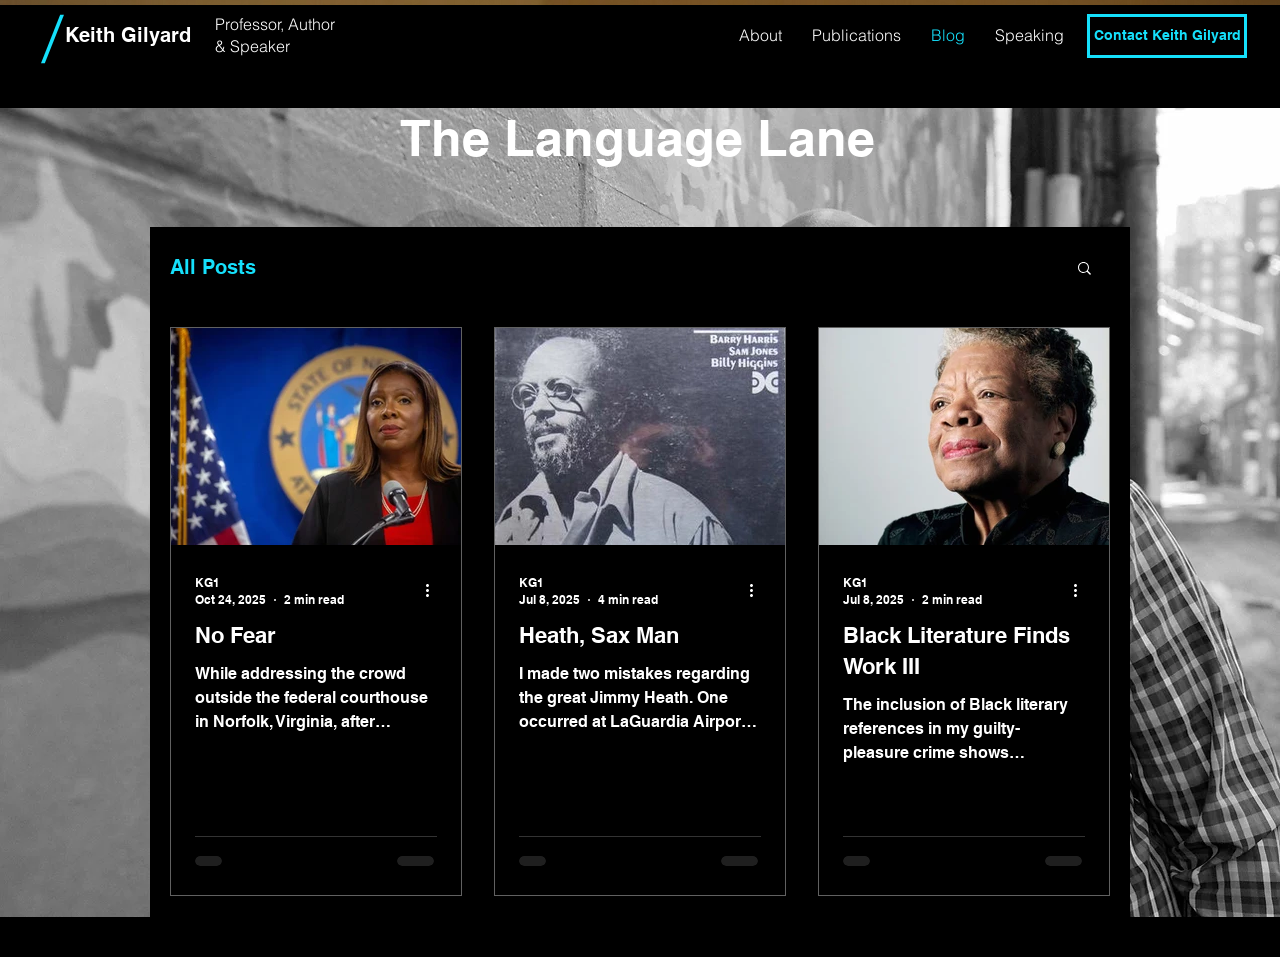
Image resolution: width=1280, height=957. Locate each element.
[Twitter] (1167, 86)
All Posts (213, 267)
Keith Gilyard (128, 35)
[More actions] (434, 590)
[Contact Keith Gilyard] (1167, 36)
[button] (1084, 269)
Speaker (260, 46)
